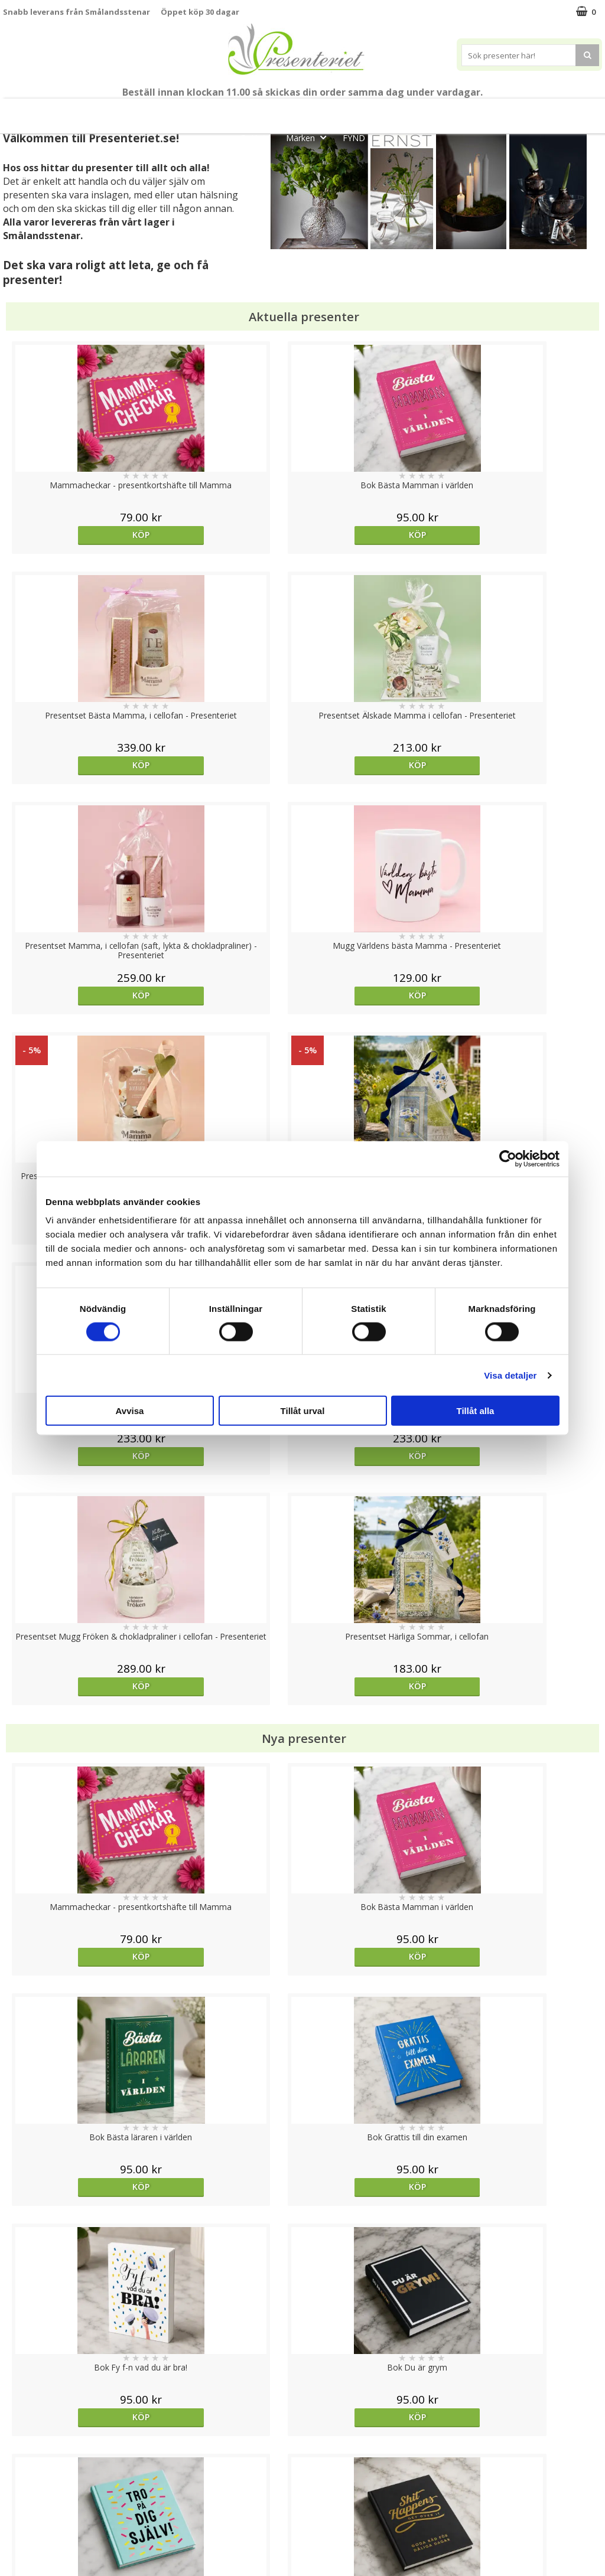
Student (237, 111)
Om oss (18, 2502)
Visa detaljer (510, 1375)
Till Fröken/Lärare (169, 111)
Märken (309, 137)
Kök (525, 111)
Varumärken (26, 2465)
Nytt (31, 111)
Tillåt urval (303, 1411)
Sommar (285, 111)
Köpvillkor (22, 2483)
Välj (78, 1766)
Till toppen (303, 2407)
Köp (77, 534)
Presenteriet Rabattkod (49, 2519)
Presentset (349, 111)
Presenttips (421, 111)
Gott (258, 137)
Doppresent (26, 2555)
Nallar (14, 2537)
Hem (480, 111)
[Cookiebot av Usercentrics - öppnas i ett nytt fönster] (508, 1158)
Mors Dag (86, 111)
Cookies (18, 2448)
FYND (354, 137)
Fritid (570, 111)
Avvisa (130, 1411)
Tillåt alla (476, 1411)
